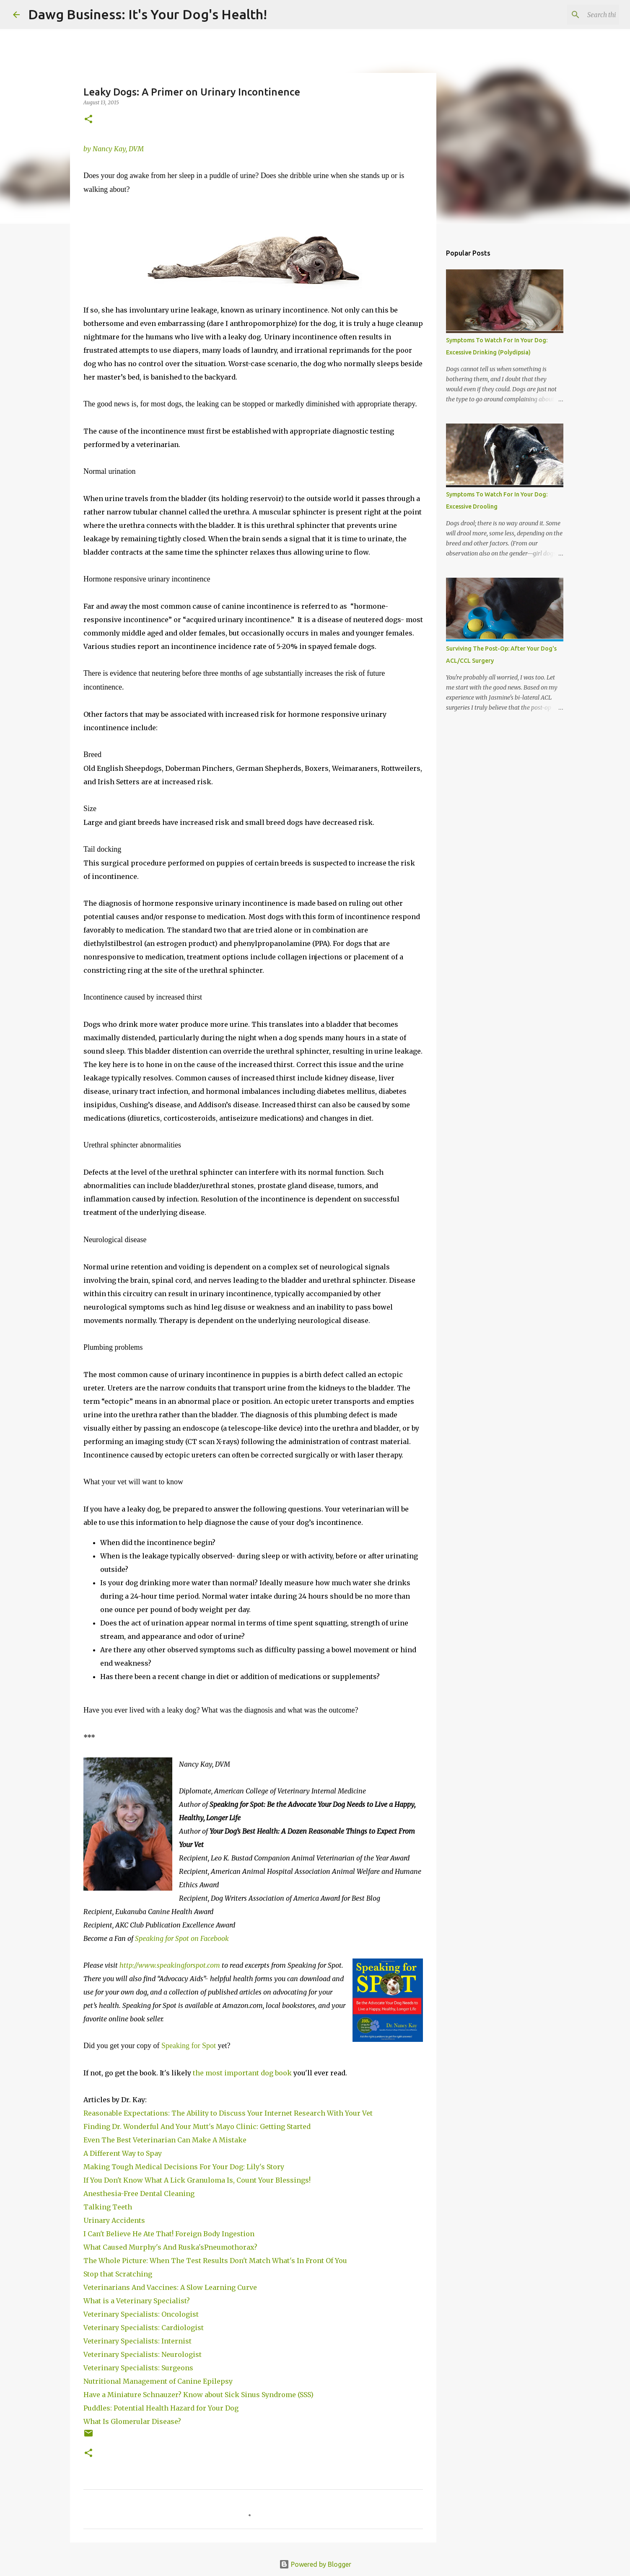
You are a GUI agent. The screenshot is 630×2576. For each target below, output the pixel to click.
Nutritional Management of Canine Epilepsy (158, 2381)
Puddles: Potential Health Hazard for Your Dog (161, 2408)
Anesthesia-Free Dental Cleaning (139, 2193)
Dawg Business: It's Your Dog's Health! (147, 14)
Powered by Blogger (315, 2564)
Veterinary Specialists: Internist (138, 2341)
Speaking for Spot (189, 2045)
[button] (88, 119)
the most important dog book (242, 2073)
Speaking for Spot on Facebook (182, 1938)
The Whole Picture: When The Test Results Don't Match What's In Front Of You (216, 2260)
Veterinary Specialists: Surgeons (138, 2368)
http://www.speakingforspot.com (169, 1965)
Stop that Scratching (117, 2274)
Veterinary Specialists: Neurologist (142, 2354)
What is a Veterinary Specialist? (137, 2301)
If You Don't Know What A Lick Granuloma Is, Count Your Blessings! (197, 2180)
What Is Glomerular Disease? (132, 2421)
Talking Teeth (108, 2207)
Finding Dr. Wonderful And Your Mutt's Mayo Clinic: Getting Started (197, 2126)
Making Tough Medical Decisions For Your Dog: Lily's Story (183, 2167)
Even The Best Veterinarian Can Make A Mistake (164, 2140)
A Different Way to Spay (122, 2153)
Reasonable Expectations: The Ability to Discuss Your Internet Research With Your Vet (228, 2113)
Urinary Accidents (114, 2220)
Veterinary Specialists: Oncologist (141, 2314)
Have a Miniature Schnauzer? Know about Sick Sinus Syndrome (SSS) (198, 2394)
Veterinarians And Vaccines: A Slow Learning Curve (170, 2287)
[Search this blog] (575, 15)
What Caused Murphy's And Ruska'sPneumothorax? (170, 2247)
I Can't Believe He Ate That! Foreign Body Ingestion (169, 2234)
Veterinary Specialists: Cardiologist (144, 2327)
